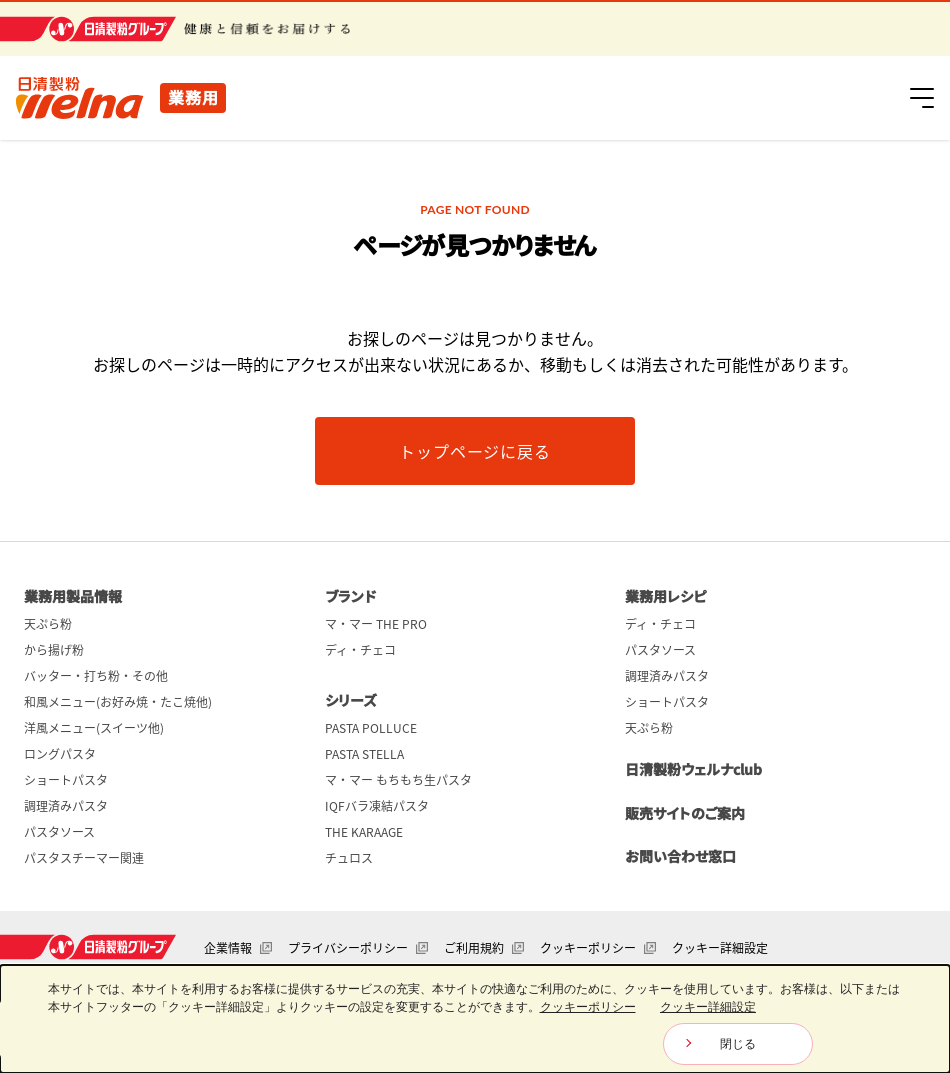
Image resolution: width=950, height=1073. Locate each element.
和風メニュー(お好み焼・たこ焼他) (118, 702)
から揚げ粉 (54, 650)
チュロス (349, 858)
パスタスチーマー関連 (84, 858)
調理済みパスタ (66, 806)
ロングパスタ (60, 754)
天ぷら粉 (48, 624)
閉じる (738, 1044)
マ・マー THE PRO (376, 624)
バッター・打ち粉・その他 (96, 676)
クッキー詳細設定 (720, 948)
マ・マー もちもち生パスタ (398, 780)
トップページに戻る (474, 451)
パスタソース (59, 832)
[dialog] (475, 1019)
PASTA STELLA (364, 754)
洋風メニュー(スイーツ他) (94, 728)
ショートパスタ (66, 780)
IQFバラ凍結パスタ (377, 806)
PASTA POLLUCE (371, 728)
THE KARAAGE (364, 832)
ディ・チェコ (360, 650)
